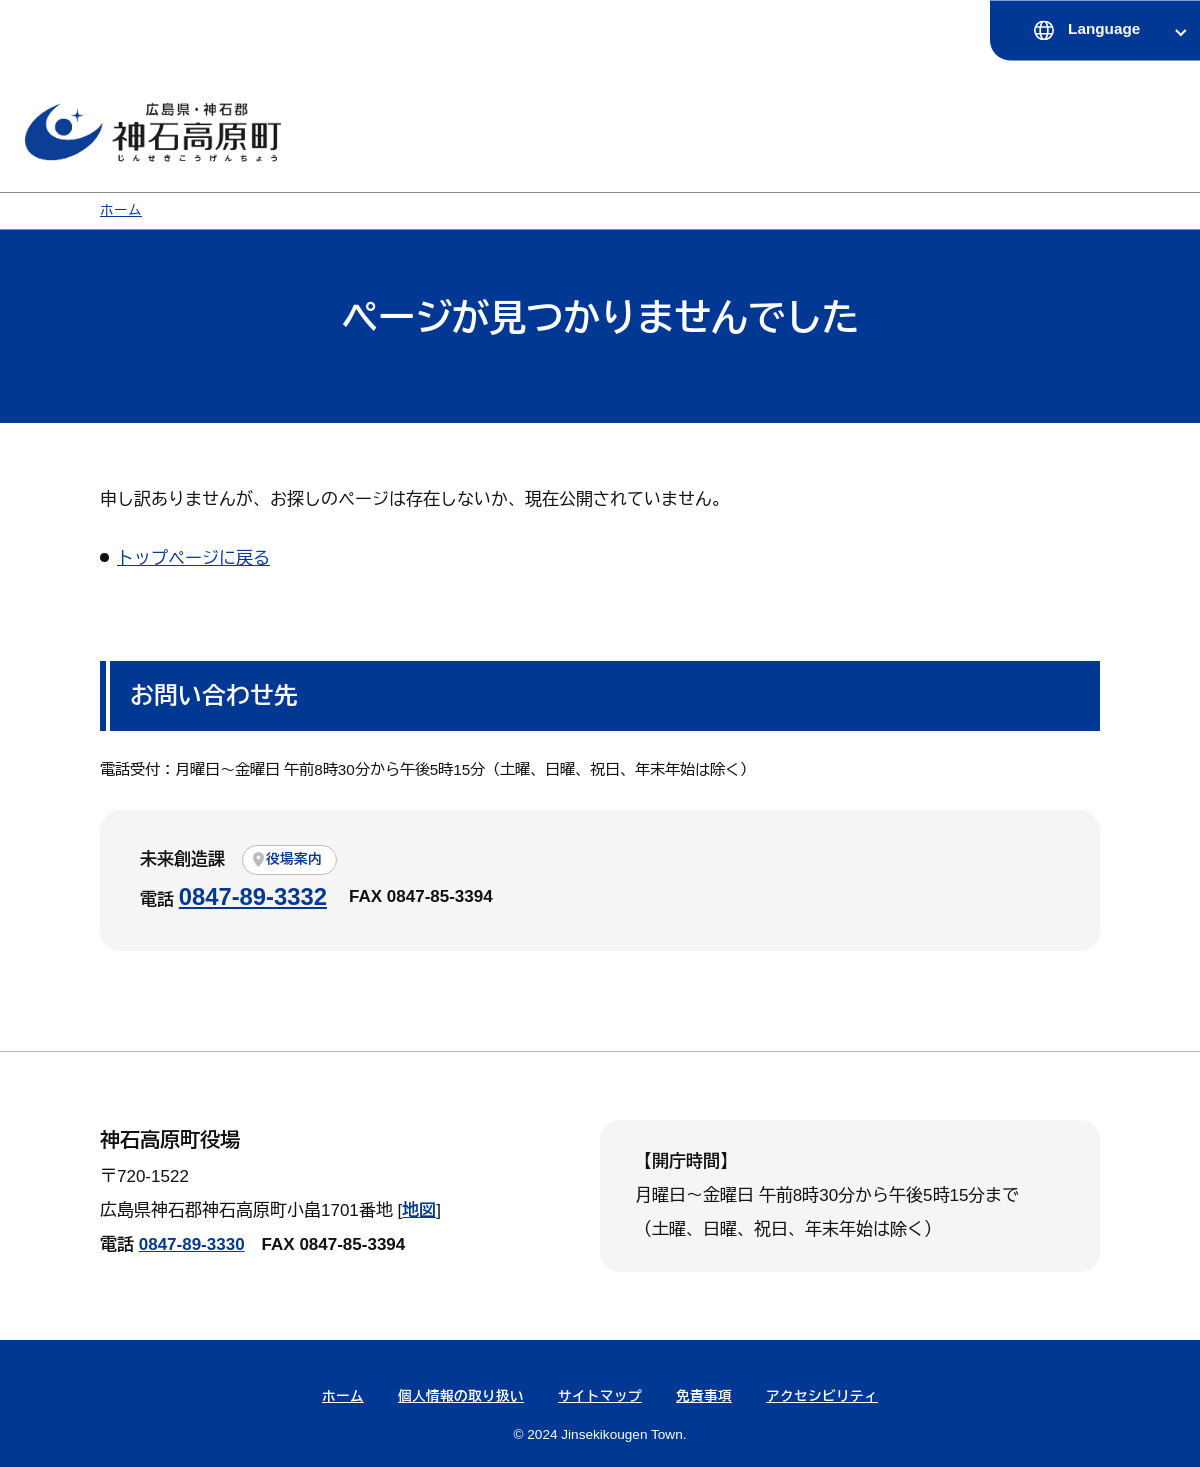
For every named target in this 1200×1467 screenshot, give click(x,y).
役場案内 (294, 859)
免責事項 (704, 1396)
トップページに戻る (193, 558)
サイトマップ (600, 1396)
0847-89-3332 (253, 896)
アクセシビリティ (822, 1396)
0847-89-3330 (192, 1244)
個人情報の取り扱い (461, 1396)
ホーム (121, 210)
